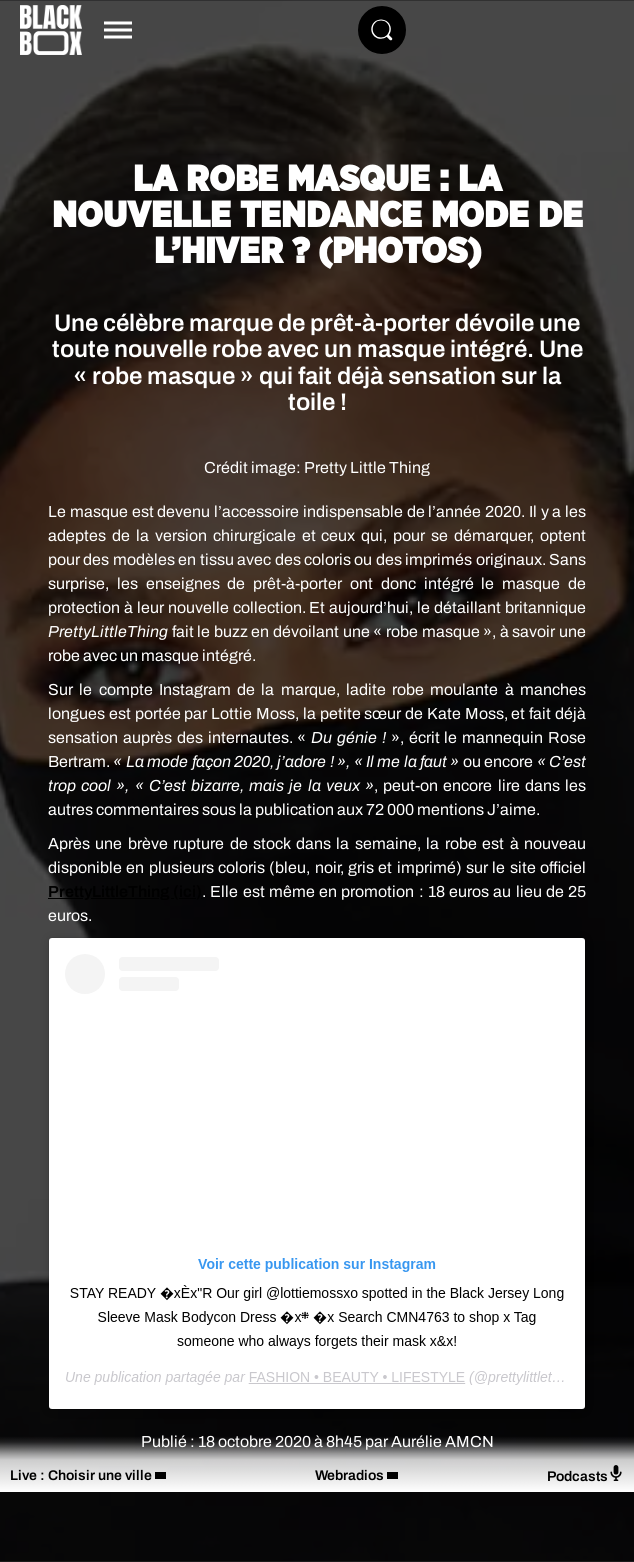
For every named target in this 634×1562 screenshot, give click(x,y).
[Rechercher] (382, 30)
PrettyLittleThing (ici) (125, 891)
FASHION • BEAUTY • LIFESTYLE (357, 1377)
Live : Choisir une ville (81, 1475)
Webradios (349, 1475)
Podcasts (585, 1474)
